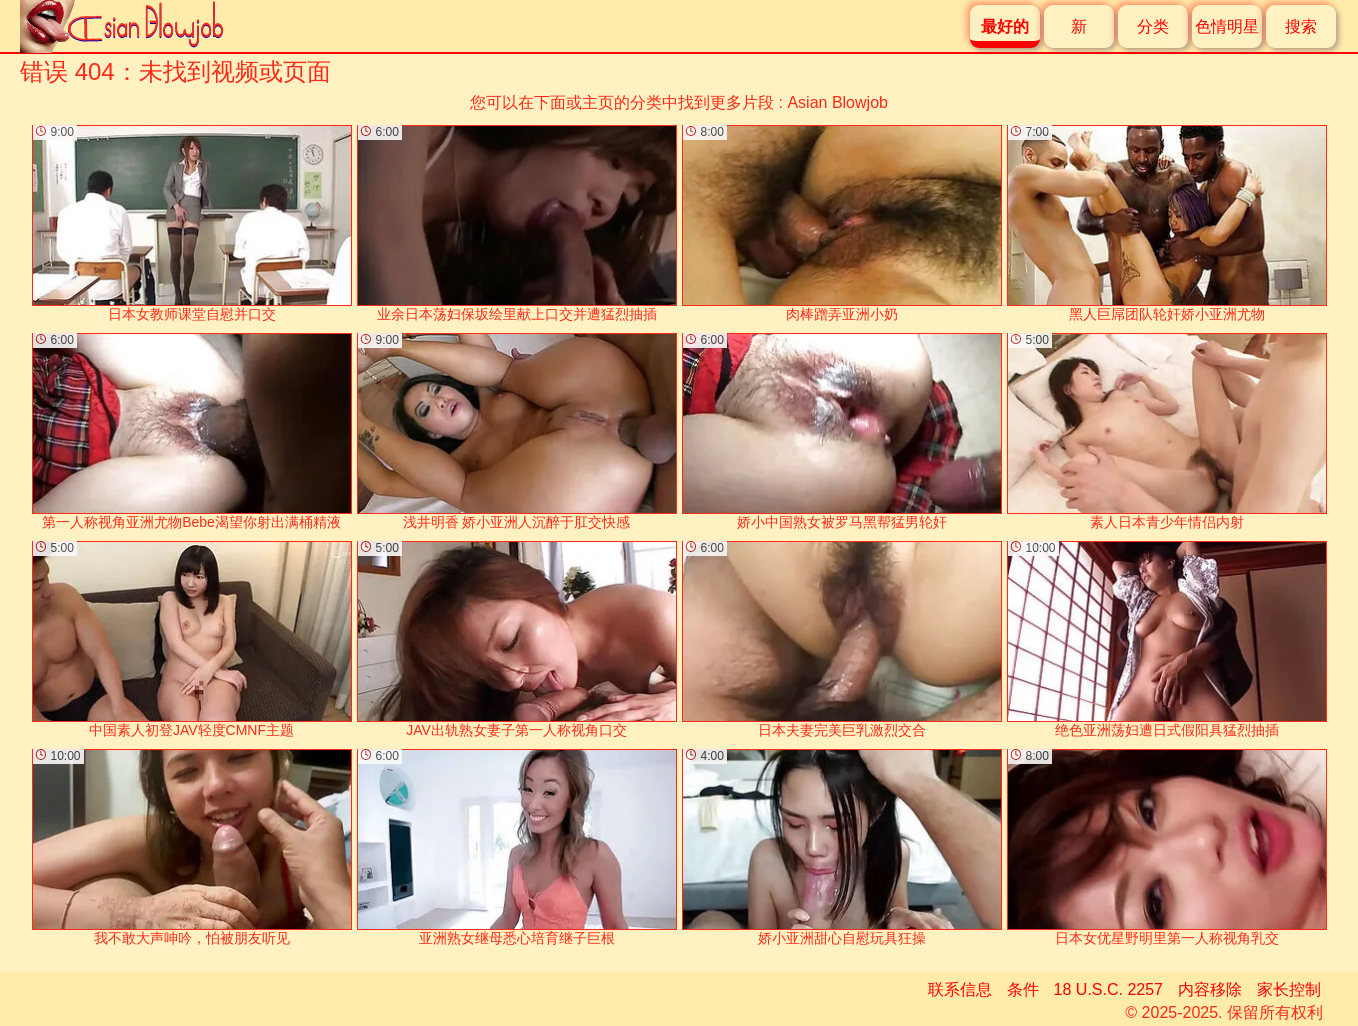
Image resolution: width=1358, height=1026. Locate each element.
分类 (1153, 26)
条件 (1023, 989)
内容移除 (1210, 989)
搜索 (1301, 26)
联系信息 (960, 989)
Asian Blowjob (837, 102)
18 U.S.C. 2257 (1108, 989)
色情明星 (1227, 26)
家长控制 (1289, 989)
